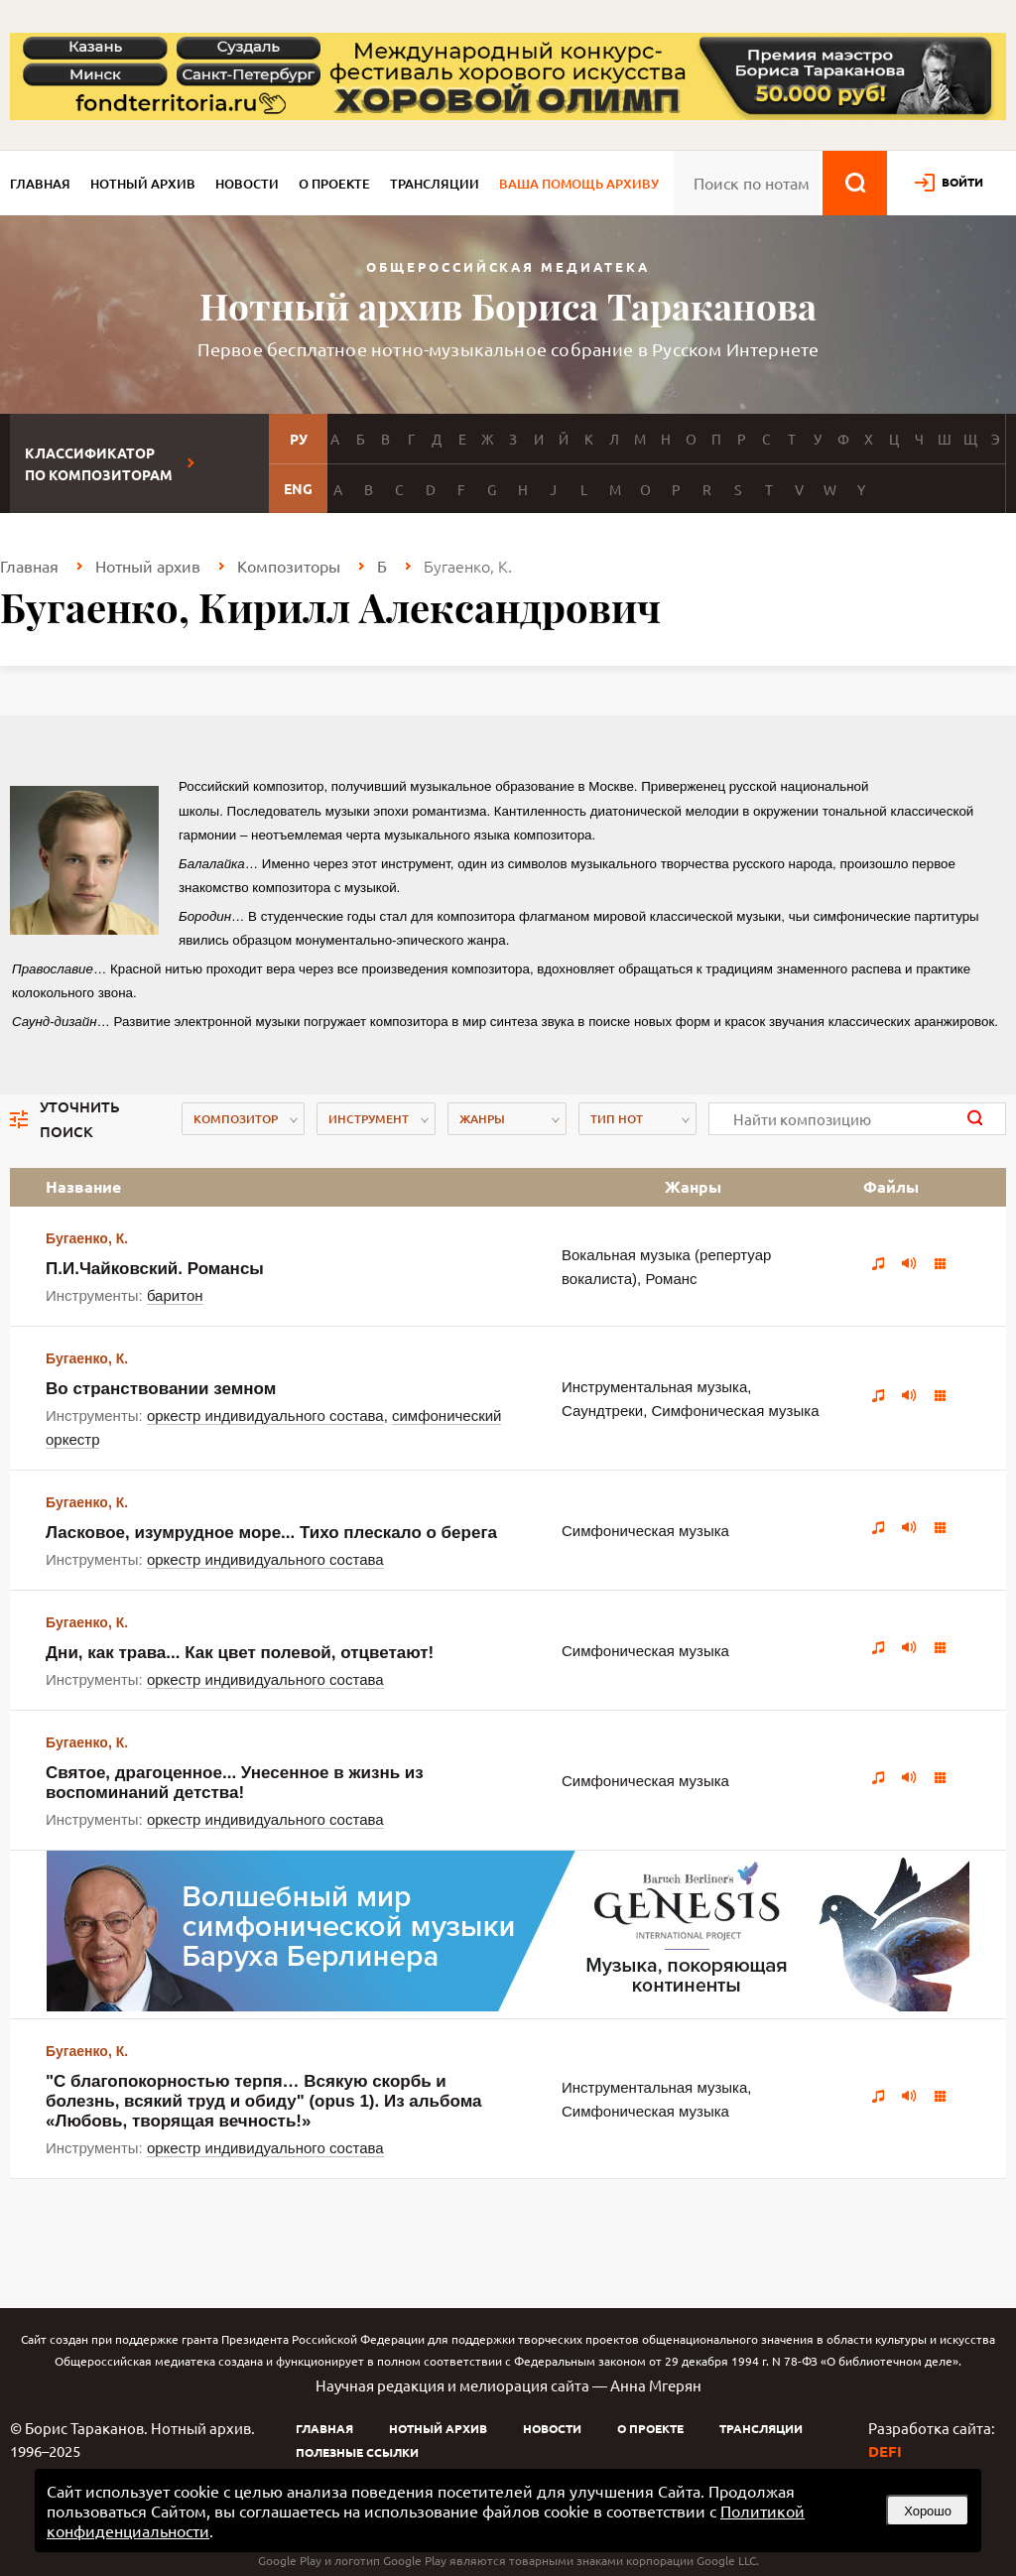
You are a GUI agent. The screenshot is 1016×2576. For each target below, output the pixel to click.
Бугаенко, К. (87, 1238)
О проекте (334, 184)
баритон (175, 1295)
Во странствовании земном (161, 1388)
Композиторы (288, 566)
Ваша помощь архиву (579, 184)
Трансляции (434, 184)
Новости (247, 184)
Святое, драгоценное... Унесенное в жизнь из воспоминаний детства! (235, 1782)
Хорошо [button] (928, 2511)
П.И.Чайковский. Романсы (155, 1268)
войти (962, 182)
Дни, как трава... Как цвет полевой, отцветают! (240, 1652)
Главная (40, 184)
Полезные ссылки (357, 2452)
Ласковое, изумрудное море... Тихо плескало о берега (271, 1532)
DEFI (885, 2451)
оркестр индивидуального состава (265, 1415)
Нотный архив (142, 184)
